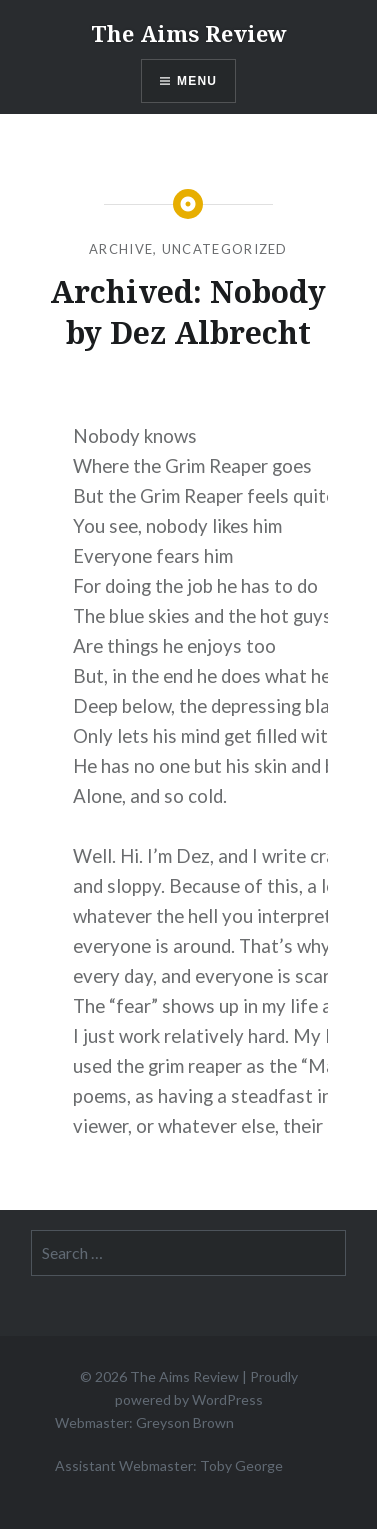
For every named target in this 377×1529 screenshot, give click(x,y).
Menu (197, 81)
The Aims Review (189, 33)
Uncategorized (225, 249)
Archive (121, 249)
